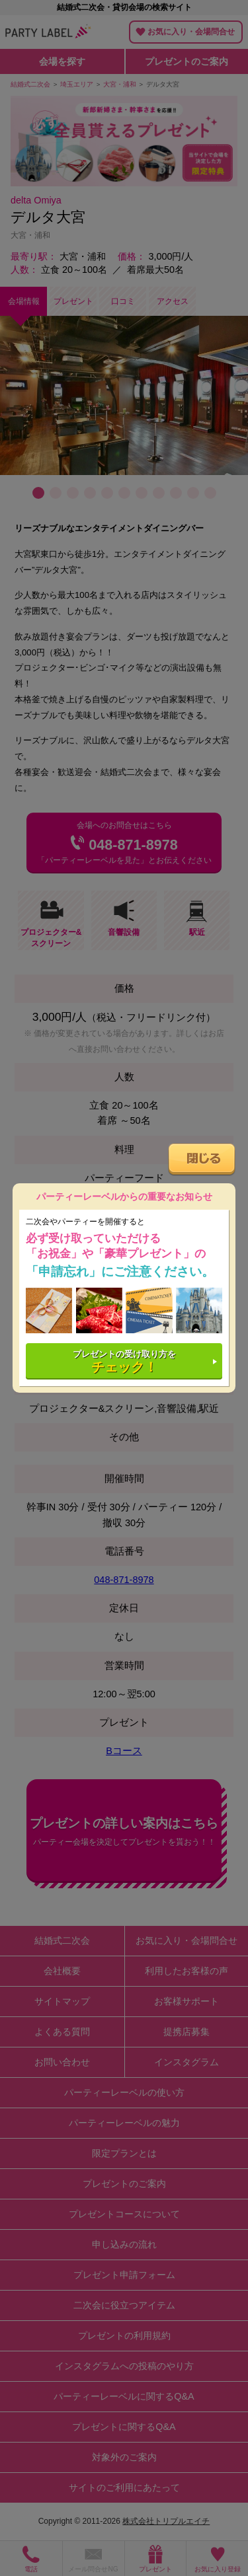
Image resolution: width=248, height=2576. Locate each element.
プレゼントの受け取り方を (124, 1361)
